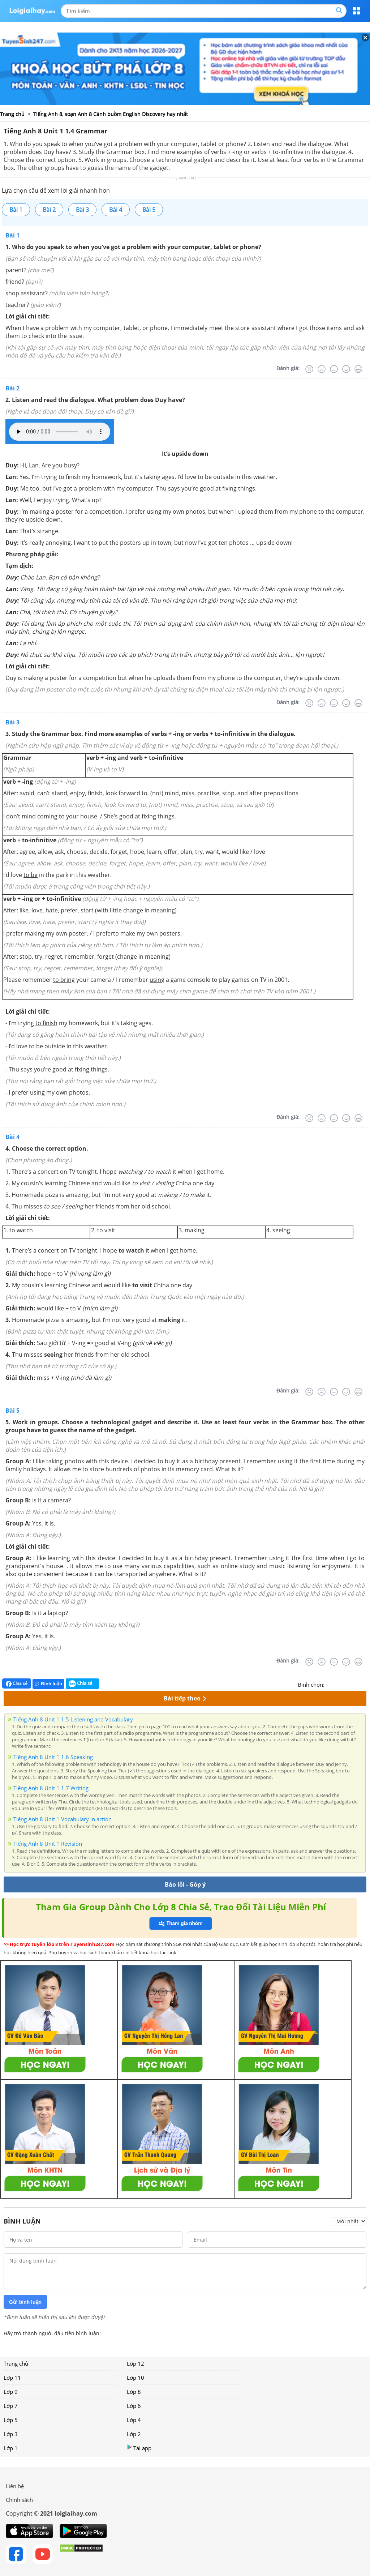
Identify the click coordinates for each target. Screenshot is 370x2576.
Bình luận (48, 1683)
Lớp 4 (134, 2419)
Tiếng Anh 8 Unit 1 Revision (47, 1843)
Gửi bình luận (25, 2302)
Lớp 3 (11, 2434)
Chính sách (19, 2499)
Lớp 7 (11, 2405)
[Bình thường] (334, 369)
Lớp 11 (12, 2377)
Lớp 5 (11, 2419)
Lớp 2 (134, 2434)
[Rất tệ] (309, 369)
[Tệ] (321, 369)
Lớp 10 (135, 2377)
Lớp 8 (134, 2391)
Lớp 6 (134, 2405)
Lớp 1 (11, 2448)
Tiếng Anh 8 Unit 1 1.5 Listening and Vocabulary (73, 1719)
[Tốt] (346, 369)
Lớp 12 (135, 2363)
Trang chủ (16, 2363)
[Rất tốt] (358, 369)
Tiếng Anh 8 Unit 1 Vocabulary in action (62, 1819)
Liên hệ (15, 2486)
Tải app (139, 2448)
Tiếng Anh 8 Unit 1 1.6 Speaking (53, 1756)
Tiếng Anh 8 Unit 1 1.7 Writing (51, 1788)
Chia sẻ (16, 1683)
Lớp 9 (11, 2391)
